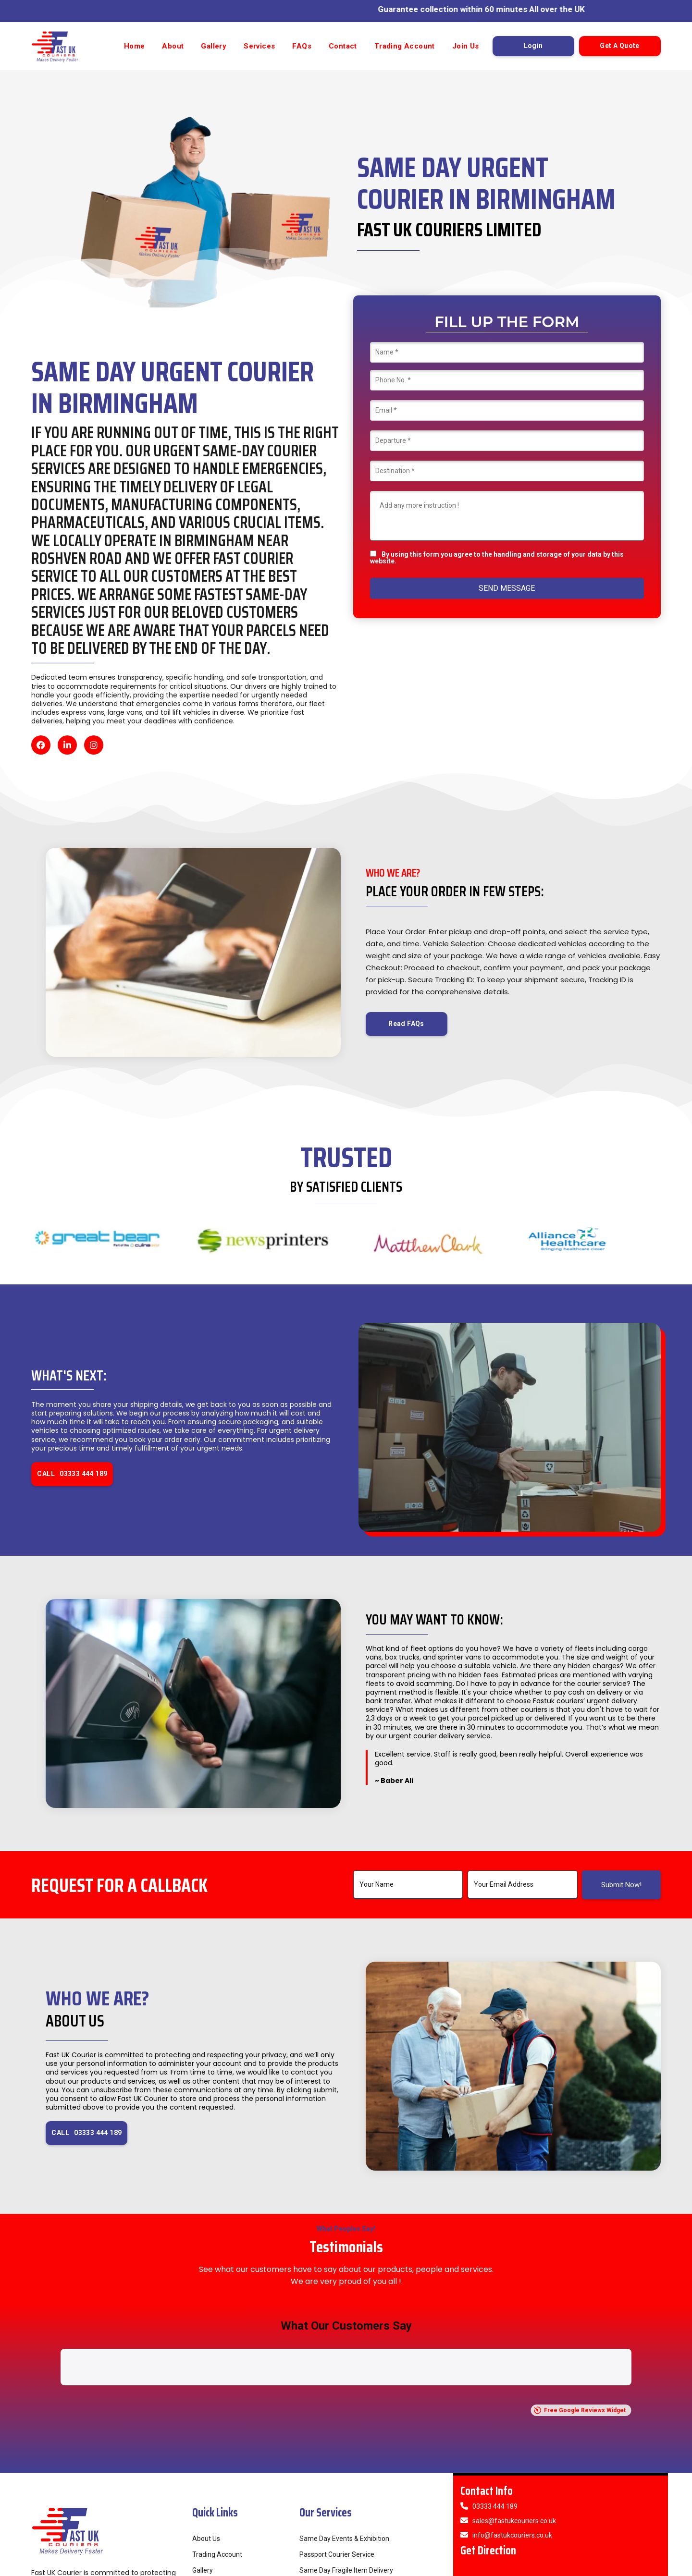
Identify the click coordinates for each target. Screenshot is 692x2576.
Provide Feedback (219, 2500)
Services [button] (259, 46)
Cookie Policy (637, 2565)
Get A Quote (619, 45)
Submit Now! (621, 1884)
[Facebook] (40, 745)
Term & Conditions (547, 2565)
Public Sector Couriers (332, 2485)
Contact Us (208, 2516)
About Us (206, 2437)
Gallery (213, 46)
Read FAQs (406, 1023)
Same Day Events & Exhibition (344, 2437)
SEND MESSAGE (507, 588)
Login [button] (533, 45)
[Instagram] (93, 745)
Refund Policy (499, 2565)
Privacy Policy (596, 2565)
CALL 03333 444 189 (72, 1473)
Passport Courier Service (336, 2453)
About (173, 46)
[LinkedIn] (67, 745)
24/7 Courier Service (330, 2500)
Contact (343, 46)
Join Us (465, 46)
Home (134, 46)
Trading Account (404, 46)
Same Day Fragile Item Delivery (346, 2469)
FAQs (301, 46)
